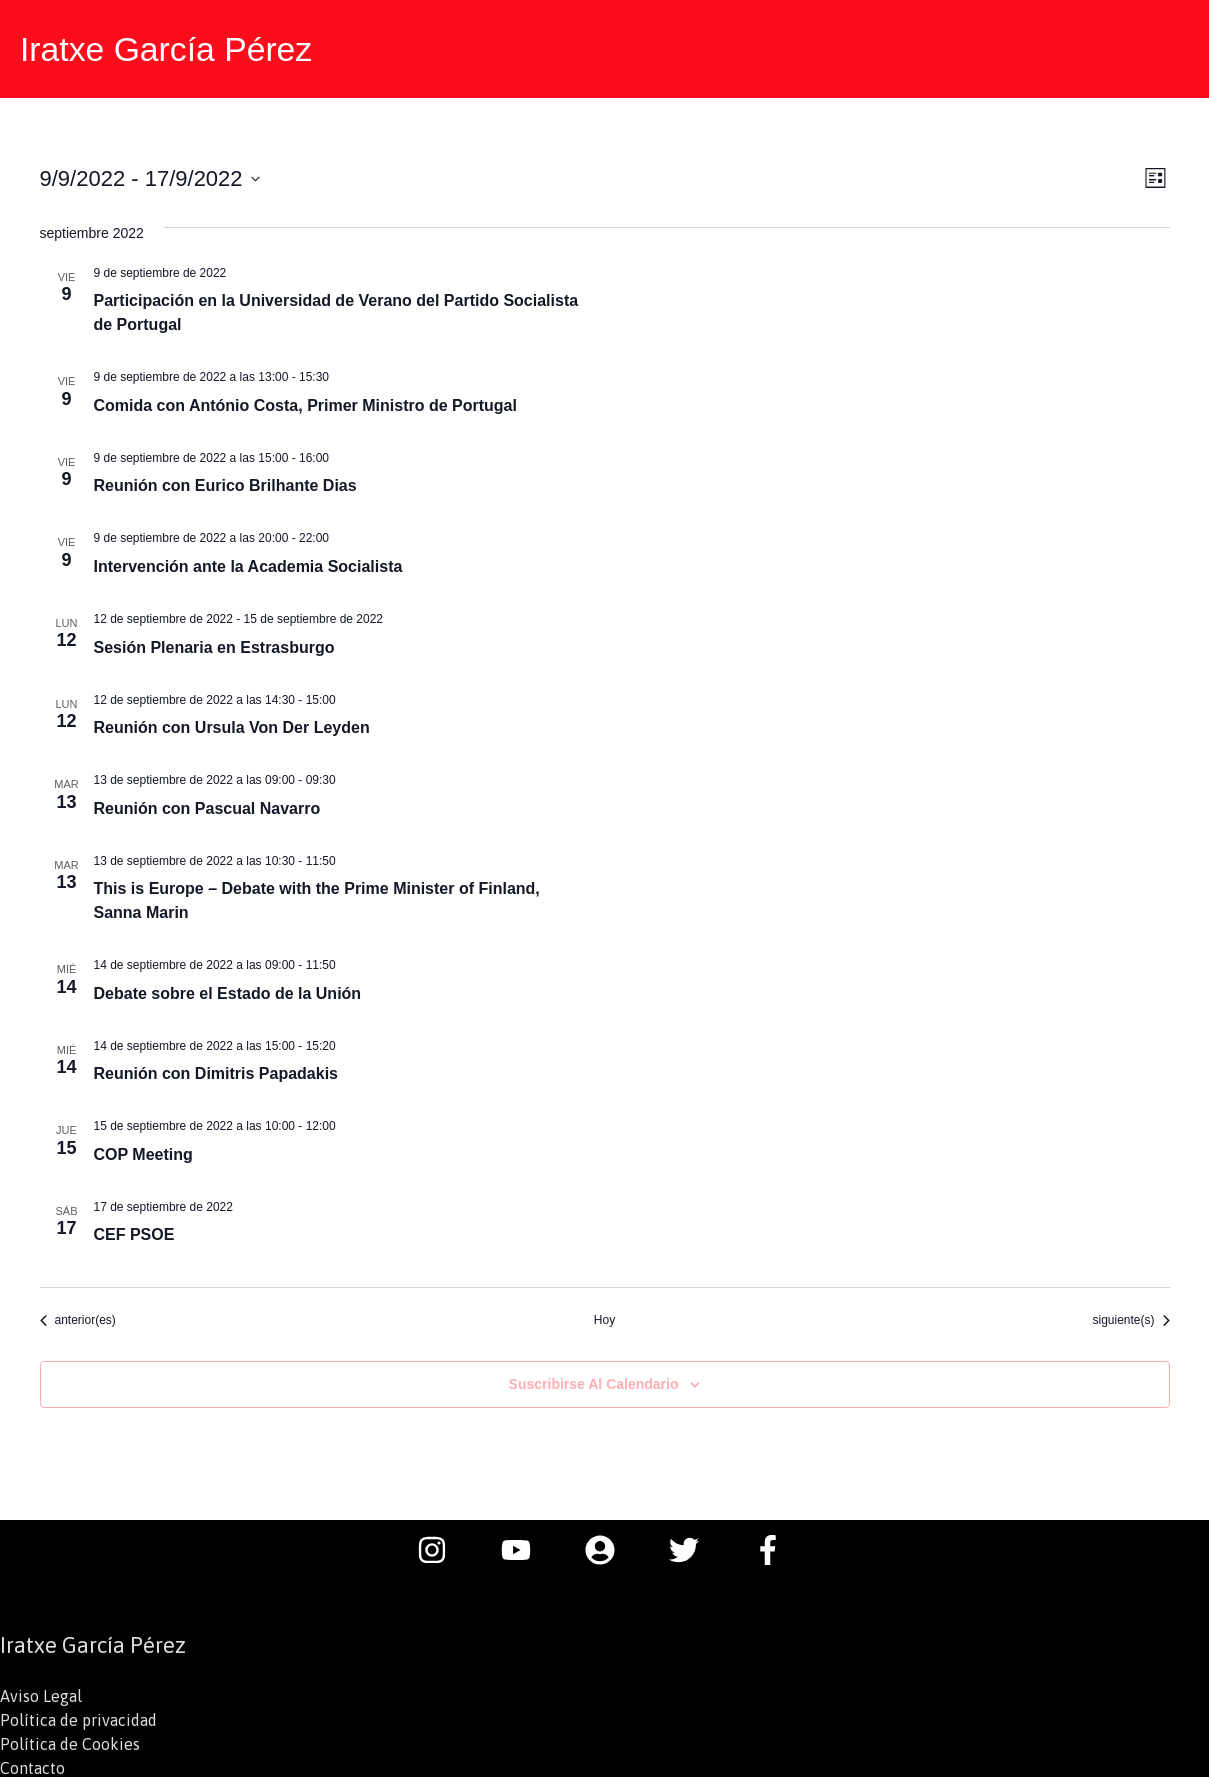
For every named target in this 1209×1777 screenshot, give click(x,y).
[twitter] (694, 1547)
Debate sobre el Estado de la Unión (228, 990)
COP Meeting (143, 1151)
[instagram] (442, 1547)
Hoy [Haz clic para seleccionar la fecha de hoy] (604, 1317)
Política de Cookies (70, 1741)
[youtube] (526, 1547)
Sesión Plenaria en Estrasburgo (214, 643)
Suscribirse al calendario (594, 1381)
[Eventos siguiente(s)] (1130, 1317)
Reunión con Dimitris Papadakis (216, 1070)
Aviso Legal (41, 1693)
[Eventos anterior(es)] (78, 1317)
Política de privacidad (78, 1717)
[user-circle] (610, 1547)
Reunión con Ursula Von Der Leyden (232, 724)
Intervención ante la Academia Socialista (248, 563)
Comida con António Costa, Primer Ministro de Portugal (305, 402)
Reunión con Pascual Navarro (207, 805)
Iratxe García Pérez (171, 47)
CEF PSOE (134, 1231)
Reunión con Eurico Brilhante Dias (225, 482)
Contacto (32, 1765)
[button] (1169, 47)
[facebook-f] (773, 1547)
